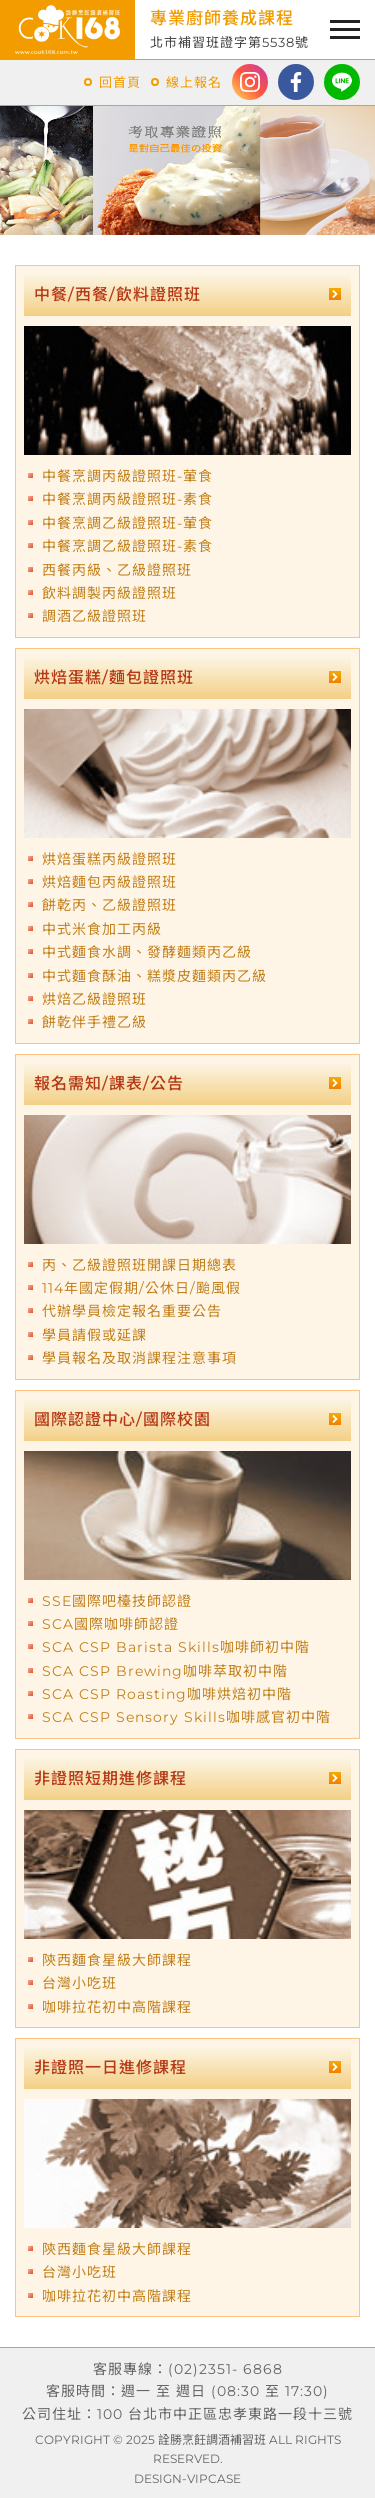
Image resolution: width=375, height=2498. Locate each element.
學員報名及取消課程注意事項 (139, 1358)
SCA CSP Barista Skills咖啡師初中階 (176, 1647)
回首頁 (120, 82)
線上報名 (194, 82)
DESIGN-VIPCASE (187, 2478)
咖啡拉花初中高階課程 (117, 2007)
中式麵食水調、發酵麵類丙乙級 (147, 952)
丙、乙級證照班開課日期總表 (139, 1265)
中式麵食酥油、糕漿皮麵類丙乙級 (154, 976)
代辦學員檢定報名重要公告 (132, 1311)
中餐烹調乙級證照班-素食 (127, 546)
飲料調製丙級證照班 (109, 593)
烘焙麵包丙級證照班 (109, 882)
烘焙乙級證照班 (94, 999)
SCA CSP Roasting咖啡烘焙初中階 (167, 1694)
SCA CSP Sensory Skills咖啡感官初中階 (186, 1717)
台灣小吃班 (79, 1983)
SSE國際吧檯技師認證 (117, 1601)
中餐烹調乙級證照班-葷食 (127, 523)
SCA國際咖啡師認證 (110, 1624)
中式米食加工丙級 (102, 929)
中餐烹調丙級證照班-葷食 (127, 476)
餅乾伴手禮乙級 (94, 1022)
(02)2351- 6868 (225, 2369)
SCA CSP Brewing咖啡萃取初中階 (165, 1671)
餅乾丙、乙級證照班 (109, 905)
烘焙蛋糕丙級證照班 (109, 859)
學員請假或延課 (94, 1335)
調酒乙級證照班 (94, 616)
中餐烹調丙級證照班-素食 (127, 499)
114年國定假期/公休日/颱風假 (141, 1288)
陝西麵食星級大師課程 (117, 1960)
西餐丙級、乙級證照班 (117, 570)
